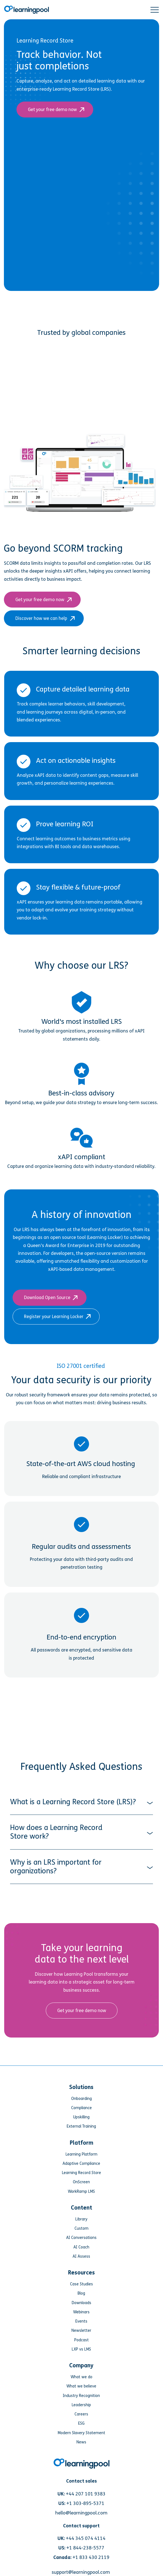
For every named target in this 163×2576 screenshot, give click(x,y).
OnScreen (81, 2090)
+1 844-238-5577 (85, 2456)
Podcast (81, 2247)
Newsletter (81, 2238)
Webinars (81, 2219)
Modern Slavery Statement (81, 2340)
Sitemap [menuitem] (81, 2566)
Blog (81, 2201)
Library (81, 2127)
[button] (154, 10)
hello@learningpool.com (81, 2421)
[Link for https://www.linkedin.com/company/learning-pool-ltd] (104, 2512)
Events (81, 2229)
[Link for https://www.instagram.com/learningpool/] (74, 2512)
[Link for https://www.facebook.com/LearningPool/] (58, 2512)
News (81, 2349)
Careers (81, 2322)
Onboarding (81, 2006)
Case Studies (81, 2192)
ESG (81, 2331)
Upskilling (81, 2025)
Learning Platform (81, 2062)
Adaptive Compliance (81, 2071)
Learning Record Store (81, 2080)
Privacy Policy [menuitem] (81, 2555)
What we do (81, 2285)
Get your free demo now (55, 109)
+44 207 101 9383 (86, 2402)
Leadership (81, 2312)
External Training (81, 2034)
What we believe (81, 2294)
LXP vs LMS (81, 2257)
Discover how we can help (43, 526)
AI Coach (81, 2154)
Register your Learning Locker (56, 1224)
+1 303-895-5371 (85, 2411)
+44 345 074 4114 (86, 2446)
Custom (81, 2136)
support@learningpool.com (81, 2480)
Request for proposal (81, 2493)
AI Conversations (81, 2145)
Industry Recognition (81, 2303)
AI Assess (81, 2164)
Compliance (81, 2015)
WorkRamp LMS (81, 2099)
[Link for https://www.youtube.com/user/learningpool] (89, 2512)
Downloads (81, 2210)
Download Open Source (49, 1205)
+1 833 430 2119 (91, 2465)
